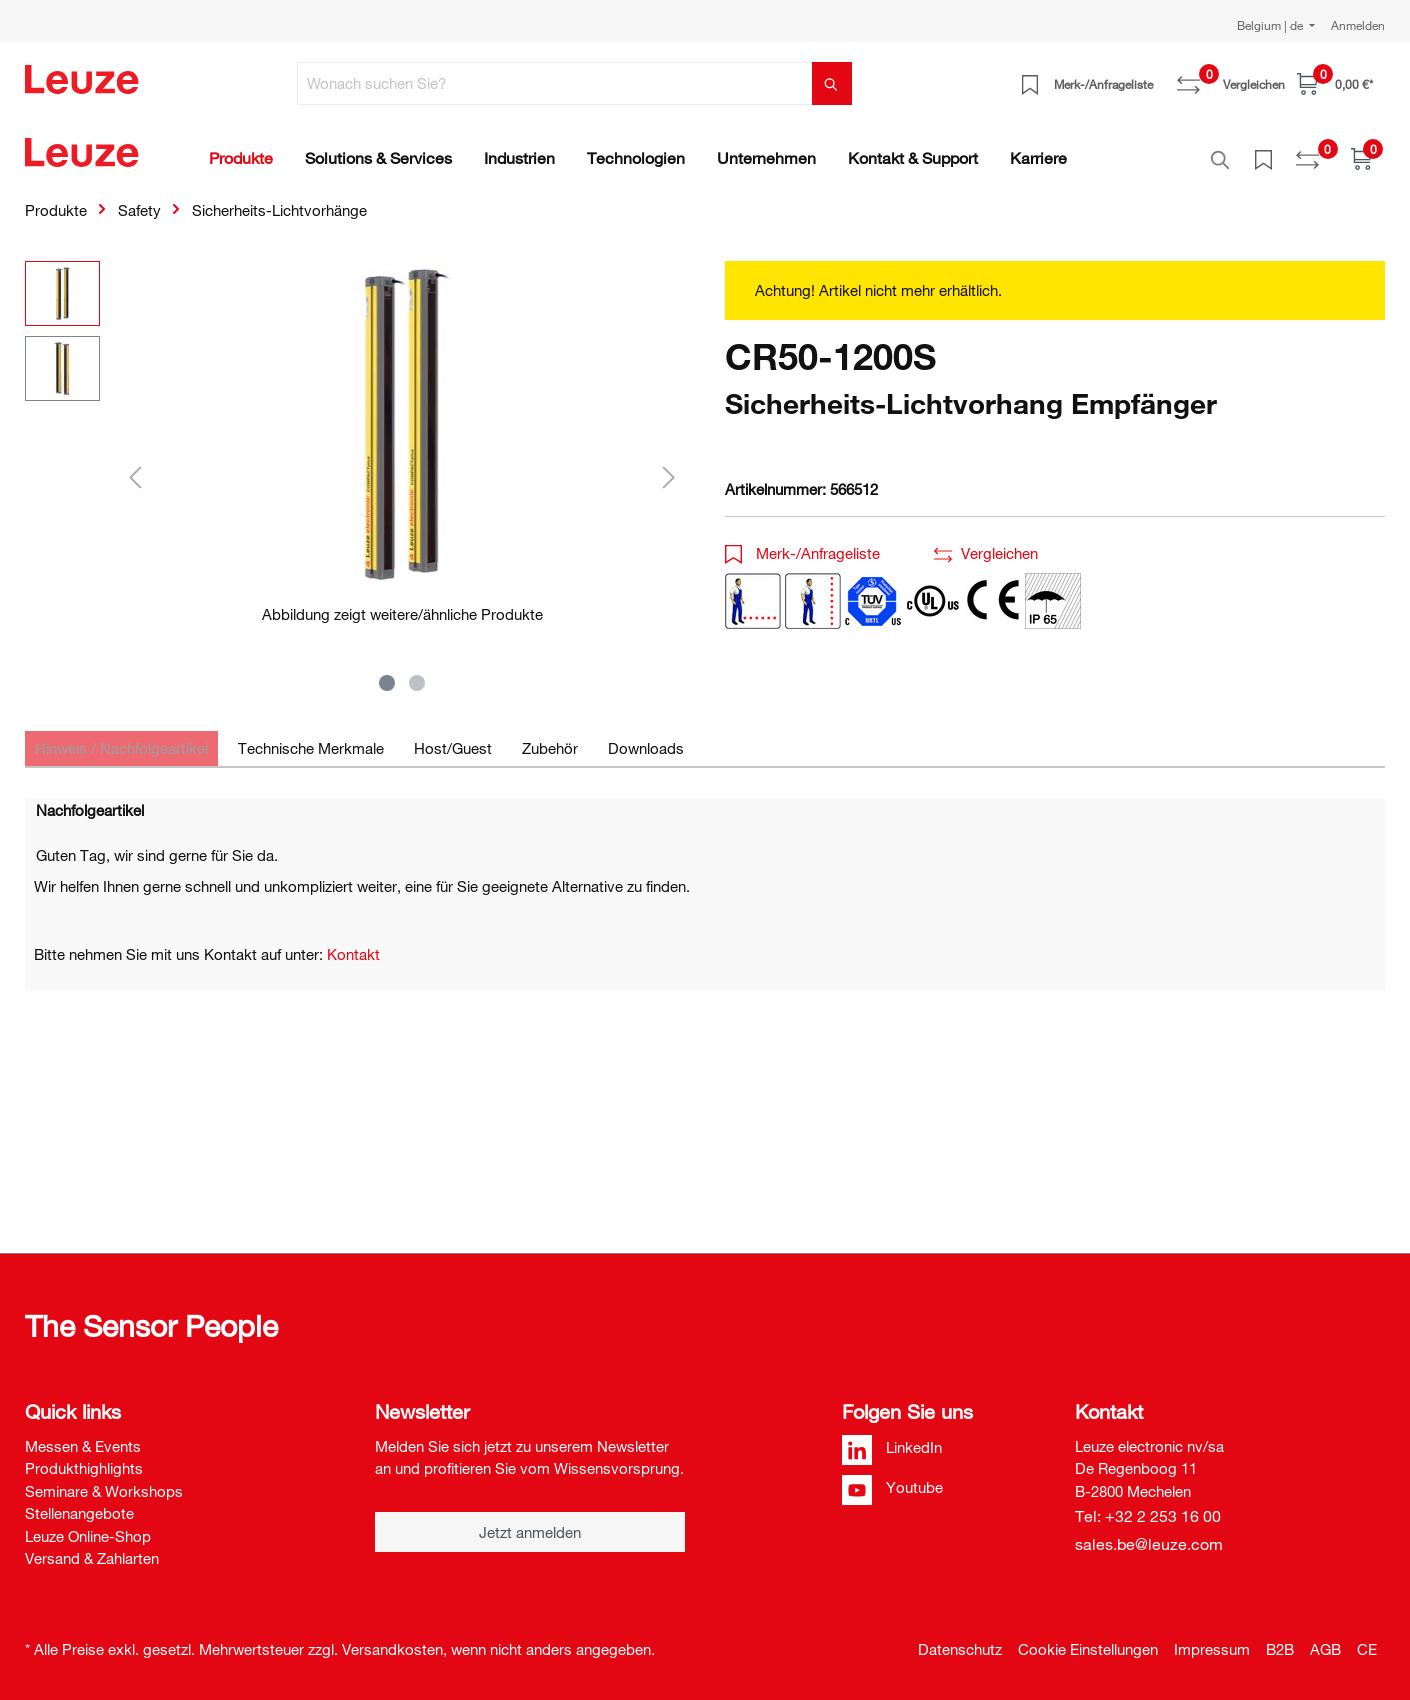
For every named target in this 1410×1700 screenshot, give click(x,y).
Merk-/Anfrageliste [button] (802, 542)
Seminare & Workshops (104, 1491)
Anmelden (1358, 25)
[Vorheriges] (135, 465)
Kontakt (353, 943)
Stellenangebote (79, 1513)
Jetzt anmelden (530, 1532)
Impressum (1212, 1649)
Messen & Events (83, 1446)
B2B (1280, 1649)
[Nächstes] (669, 465)
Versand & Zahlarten (92, 1558)
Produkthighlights (84, 1468)
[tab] (121, 737)
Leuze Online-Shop (88, 1536)
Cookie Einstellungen (1088, 1649)
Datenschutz (960, 1649)
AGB (1325, 1649)
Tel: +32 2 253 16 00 (1148, 1516)
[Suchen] (832, 83)
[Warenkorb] (1335, 83)
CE (1367, 1649)
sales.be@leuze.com (1149, 1544)
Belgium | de (1271, 25)
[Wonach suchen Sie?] (555, 83)
